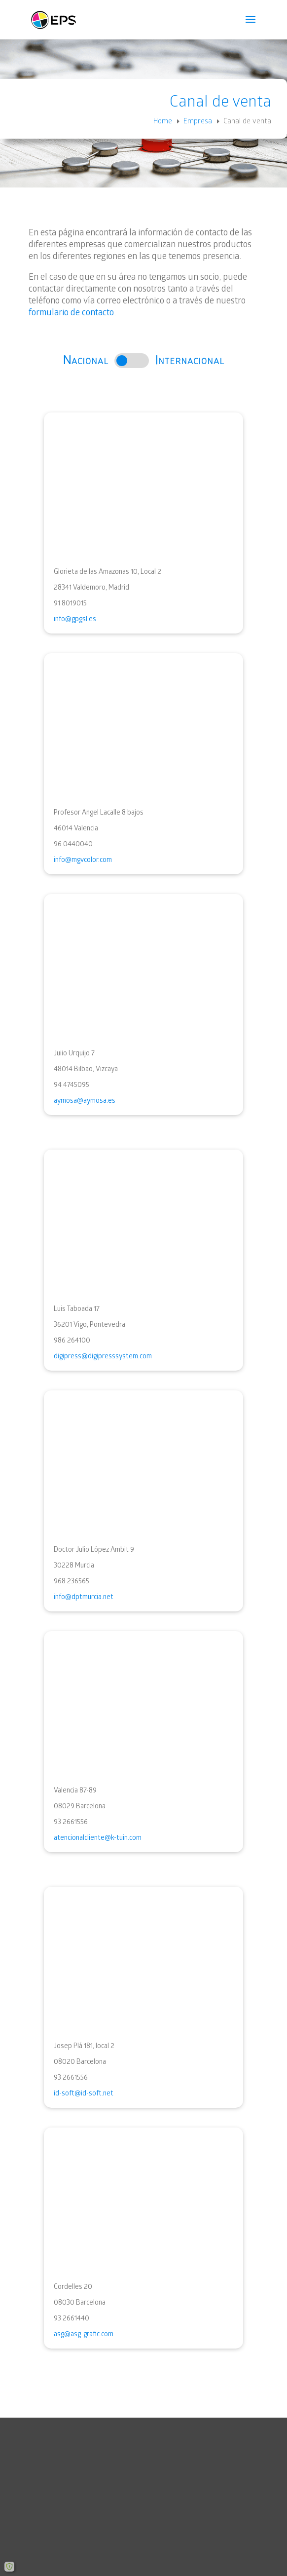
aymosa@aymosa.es (84, 1100)
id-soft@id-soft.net (83, 2093)
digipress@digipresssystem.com (103, 1356)
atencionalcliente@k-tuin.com (98, 1837)
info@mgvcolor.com (83, 860)
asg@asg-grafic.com (83, 2334)
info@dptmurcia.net (83, 1597)
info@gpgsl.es (75, 619)
